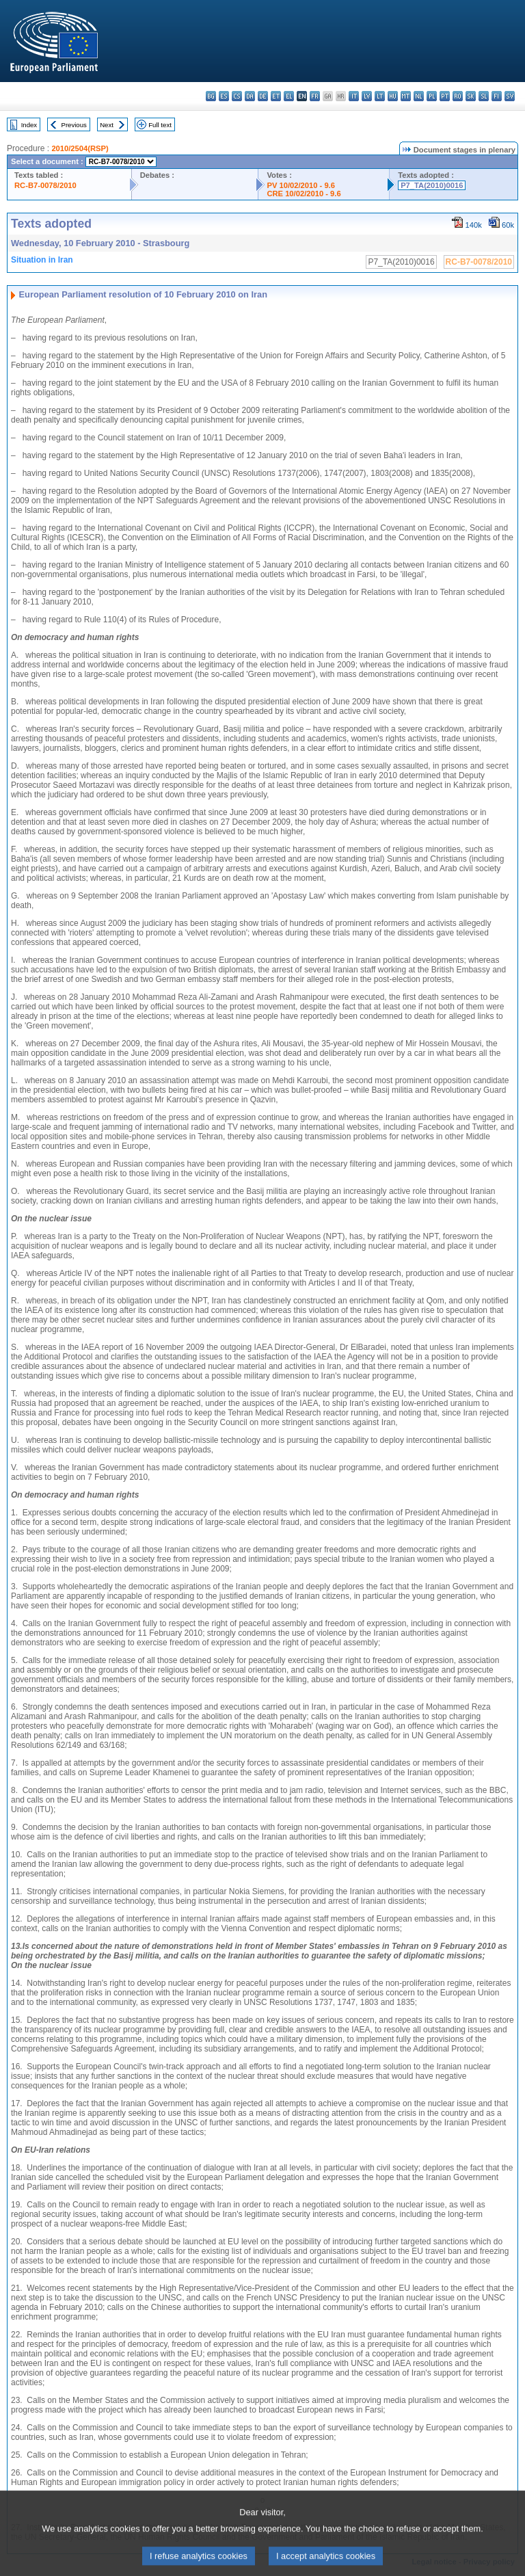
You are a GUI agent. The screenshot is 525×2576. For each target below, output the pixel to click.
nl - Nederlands (419, 96)
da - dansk (250, 96)
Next (106, 125)
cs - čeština (237, 96)
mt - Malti (406, 96)
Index (29, 125)
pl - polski (432, 96)
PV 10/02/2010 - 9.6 (301, 185)
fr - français (315, 96)
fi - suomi (497, 96)
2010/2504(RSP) (79, 148)
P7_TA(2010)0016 (432, 185)
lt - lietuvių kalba (380, 96)
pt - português (445, 96)
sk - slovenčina (471, 96)
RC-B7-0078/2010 (45, 185)
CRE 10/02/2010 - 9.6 (303, 193)
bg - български (211, 96)
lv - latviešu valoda (367, 96)
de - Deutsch (263, 96)
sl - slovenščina (484, 96)
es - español (224, 96)
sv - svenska (509, 96)
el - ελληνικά (289, 96)
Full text (160, 125)
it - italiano (354, 96)
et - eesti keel (276, 96)
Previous (74, 125)
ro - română (458, 96)
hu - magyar (393, 96)
